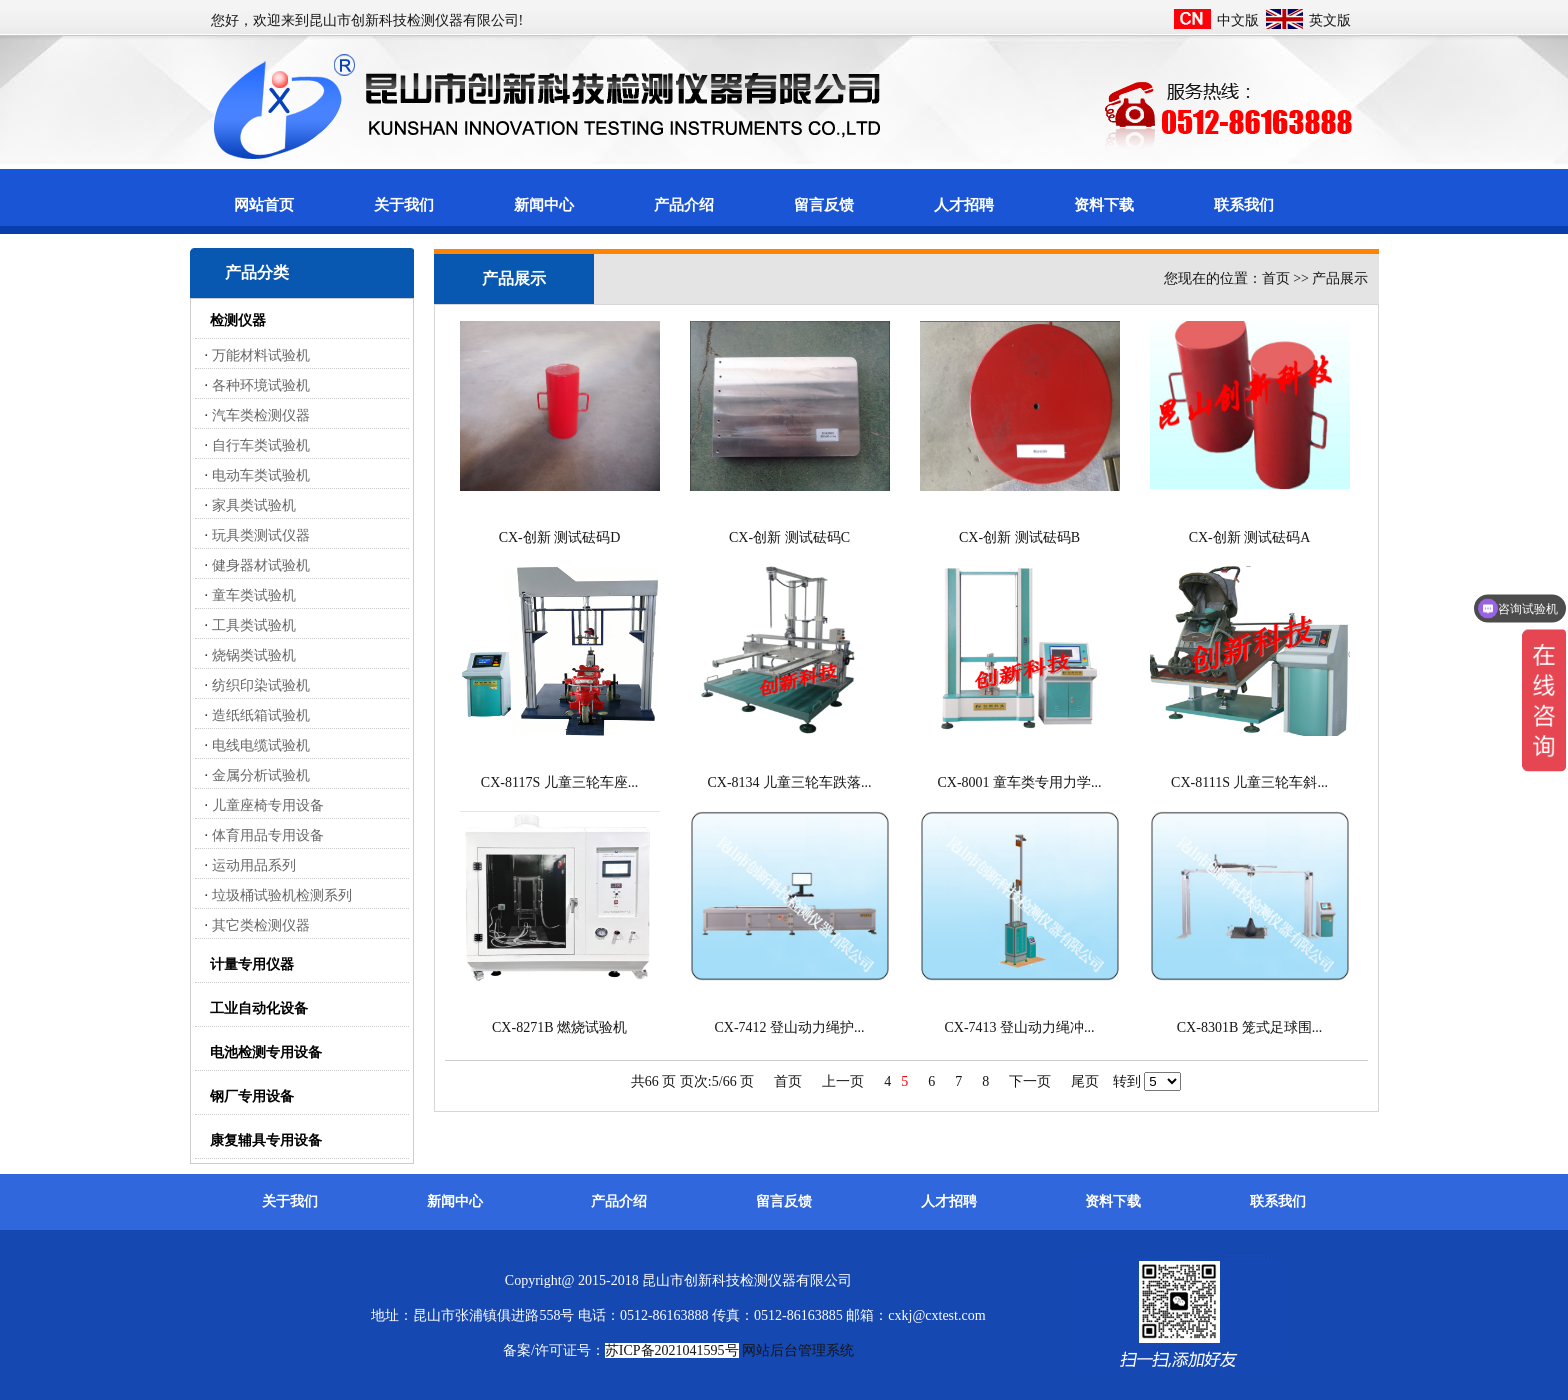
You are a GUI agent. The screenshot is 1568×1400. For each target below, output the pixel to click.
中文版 (1238, 20)
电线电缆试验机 (261, 745)
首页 (788, 1081)
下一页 (1030, 1081)
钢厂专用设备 (252, 1096)
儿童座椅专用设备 (268, 805)
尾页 (1085, 1081)
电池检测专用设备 (266, 1052)
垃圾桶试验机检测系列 (282, 895)
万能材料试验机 (261, 355)
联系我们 (1244, 205)
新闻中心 (544, 205)
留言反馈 (824, 205)
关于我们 (404, 205)
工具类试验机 (254, 625)
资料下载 (1104, 205)
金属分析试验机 (261, 775)
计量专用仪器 (252, 964)
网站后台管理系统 (798, 1350)
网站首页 (264, 205)
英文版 (1330, 20)
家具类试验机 (254, 505)
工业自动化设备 (259, 1008)
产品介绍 (684, 205)
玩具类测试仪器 (261, 535)
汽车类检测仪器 (261, 415)
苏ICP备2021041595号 (672, 1350)
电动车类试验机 (261, 475)
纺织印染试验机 (261, 685)
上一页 (843, 1081)
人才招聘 (964, 205)
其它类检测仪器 (261, 925)
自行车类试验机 (261, 445)
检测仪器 (238, 320)
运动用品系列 (254, 865)
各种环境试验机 (261, 385)
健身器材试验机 (261, 565)
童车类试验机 (254, 595)
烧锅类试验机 (254, 655)
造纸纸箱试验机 (261, 715)
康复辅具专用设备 (266, 1140)
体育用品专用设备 (268, 835)
